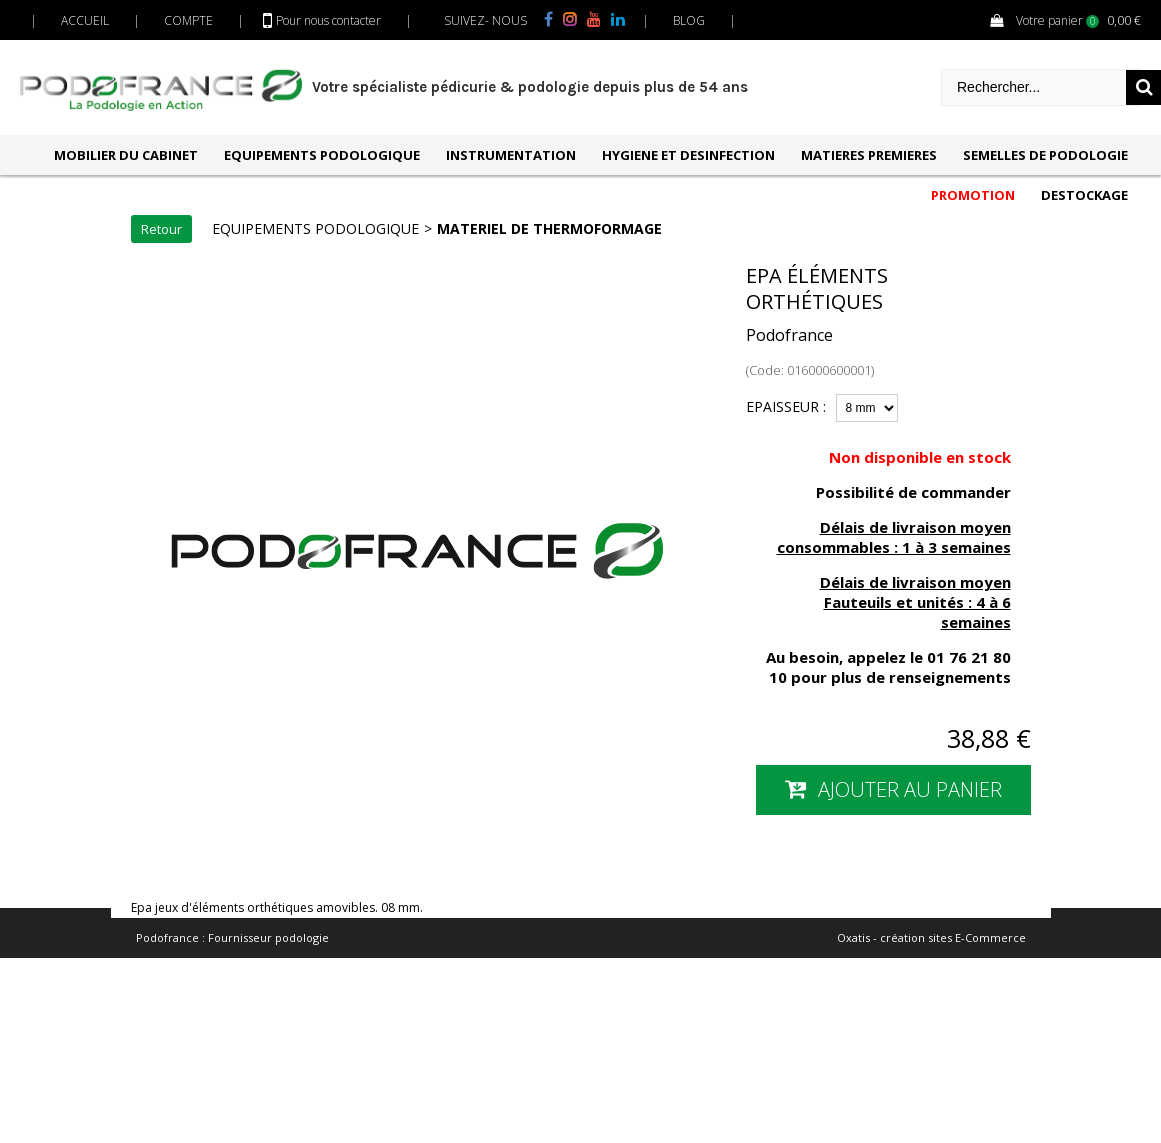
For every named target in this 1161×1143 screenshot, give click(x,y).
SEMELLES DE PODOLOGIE (1045, 155)
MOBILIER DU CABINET (126, 155)
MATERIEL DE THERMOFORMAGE (549, 228)
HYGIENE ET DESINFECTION (688, 155)
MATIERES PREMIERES (869, 155)
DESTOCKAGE (1084, 195)
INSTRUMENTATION (511, 155)
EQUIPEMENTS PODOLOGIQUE (322, 155)
